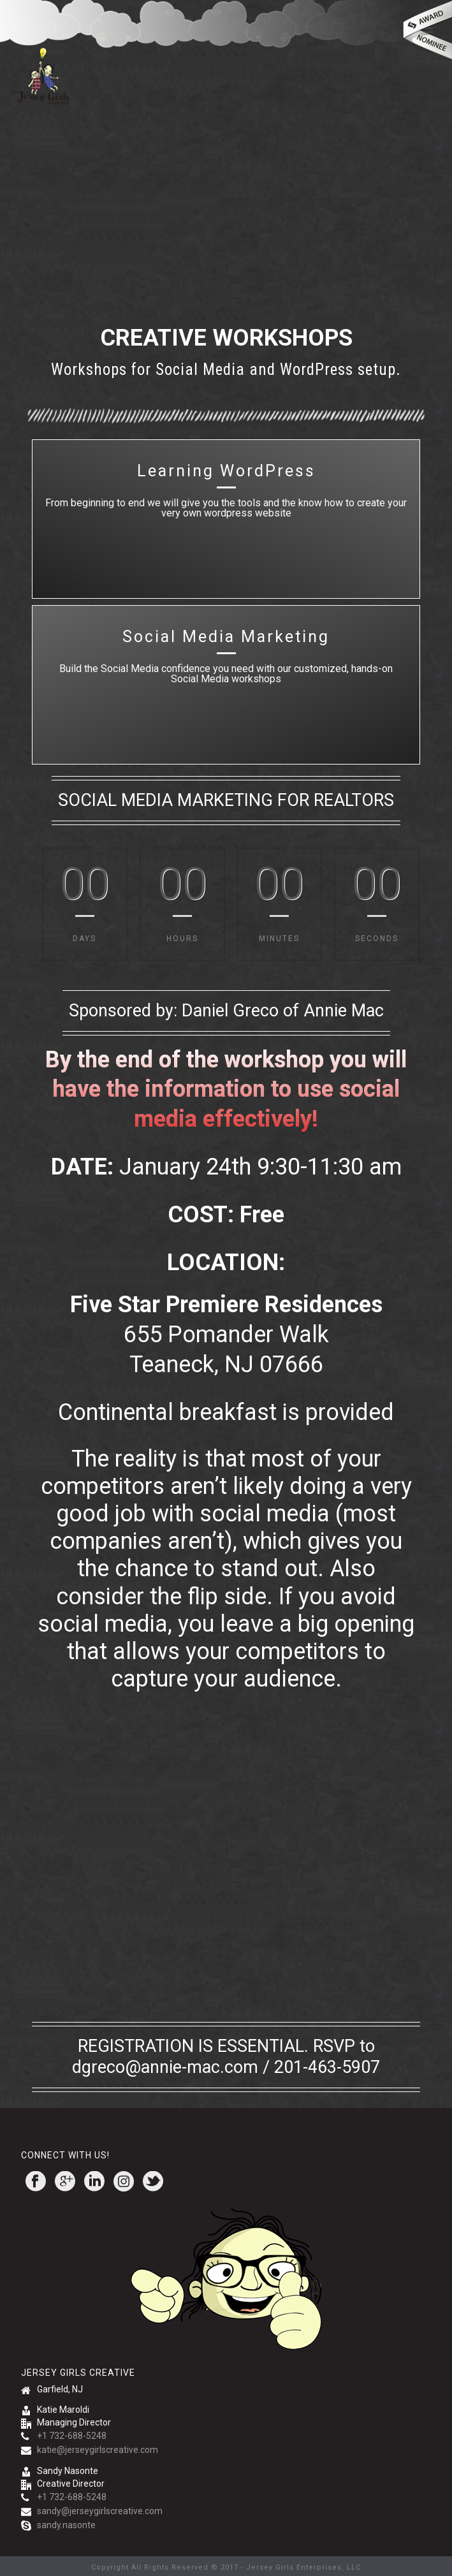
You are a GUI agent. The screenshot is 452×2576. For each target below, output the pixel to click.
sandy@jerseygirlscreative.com (100, 2511)
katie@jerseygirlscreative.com (97, 2450)
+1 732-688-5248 (71, 2436)
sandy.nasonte (66, 2525)
